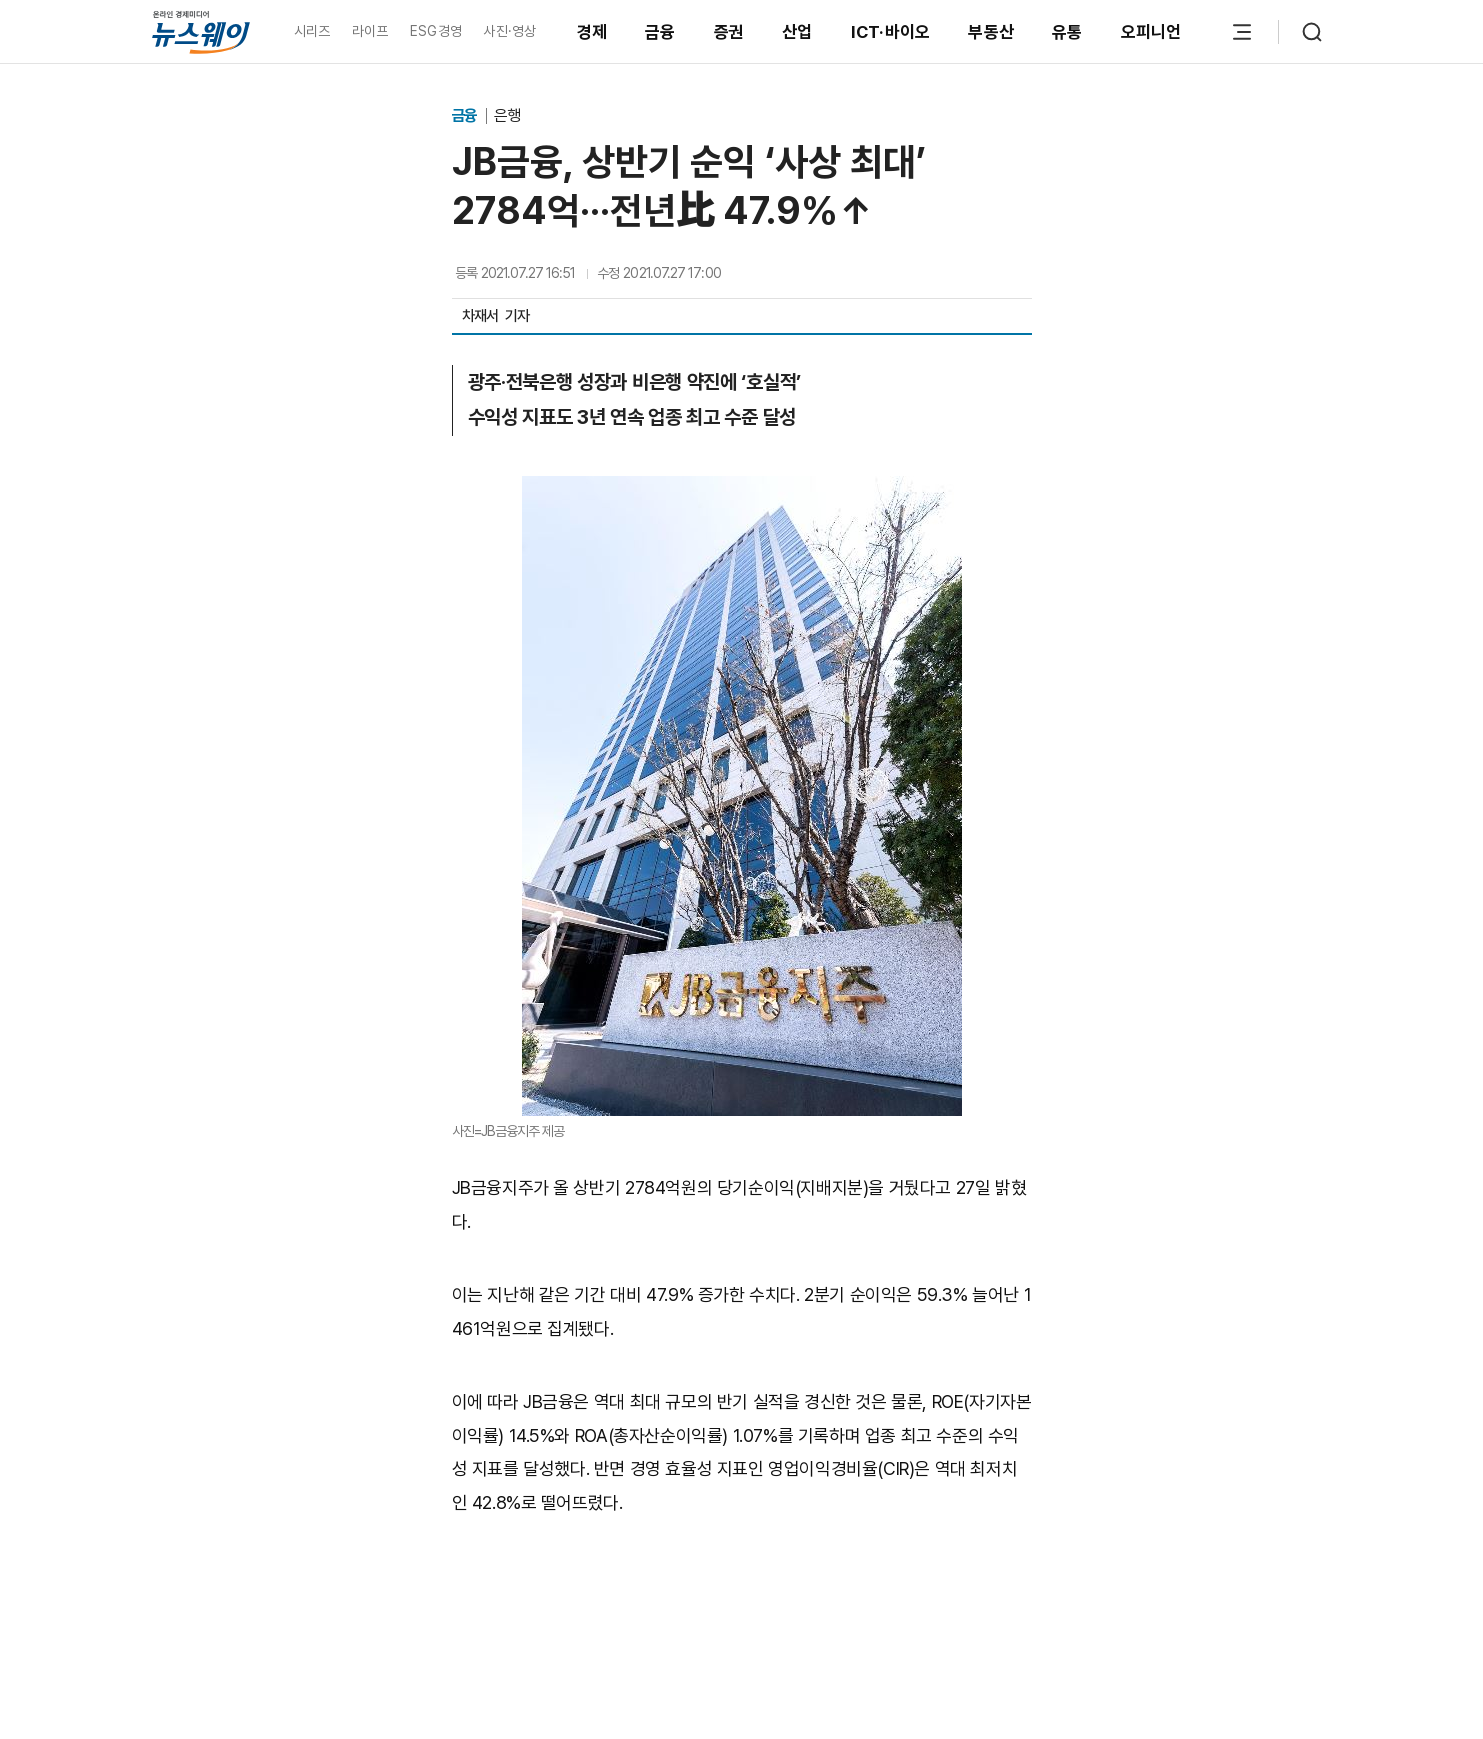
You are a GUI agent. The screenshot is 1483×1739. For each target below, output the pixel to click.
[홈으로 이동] (201, 31)
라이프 (370, 31)
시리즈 (312, 31)
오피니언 (1151, 32)
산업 (797, 32)
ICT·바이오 (891, 32)
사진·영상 (509, 31)
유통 (1067, 32)
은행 (507, 115)
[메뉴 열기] (1242, 32)
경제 (592, 32)
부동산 (991, 32)
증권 (729, 32)
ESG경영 (436, 31)
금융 (660, 32)
